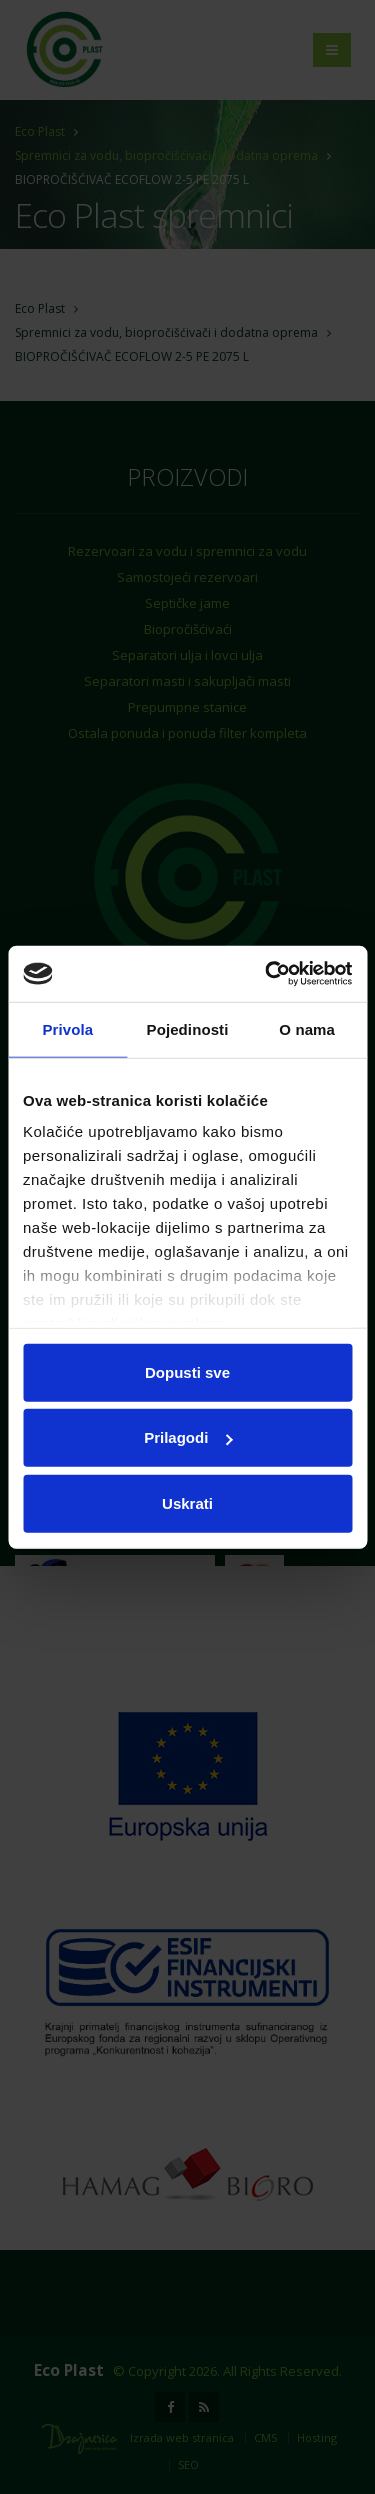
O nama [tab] (307, 1028)
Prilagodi (188, 1437)
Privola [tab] (67, 1028)
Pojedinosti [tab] (188, 1028)
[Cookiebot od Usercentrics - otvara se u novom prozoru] (267, 974)
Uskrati (187, 1502)
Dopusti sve (187, 1371)
